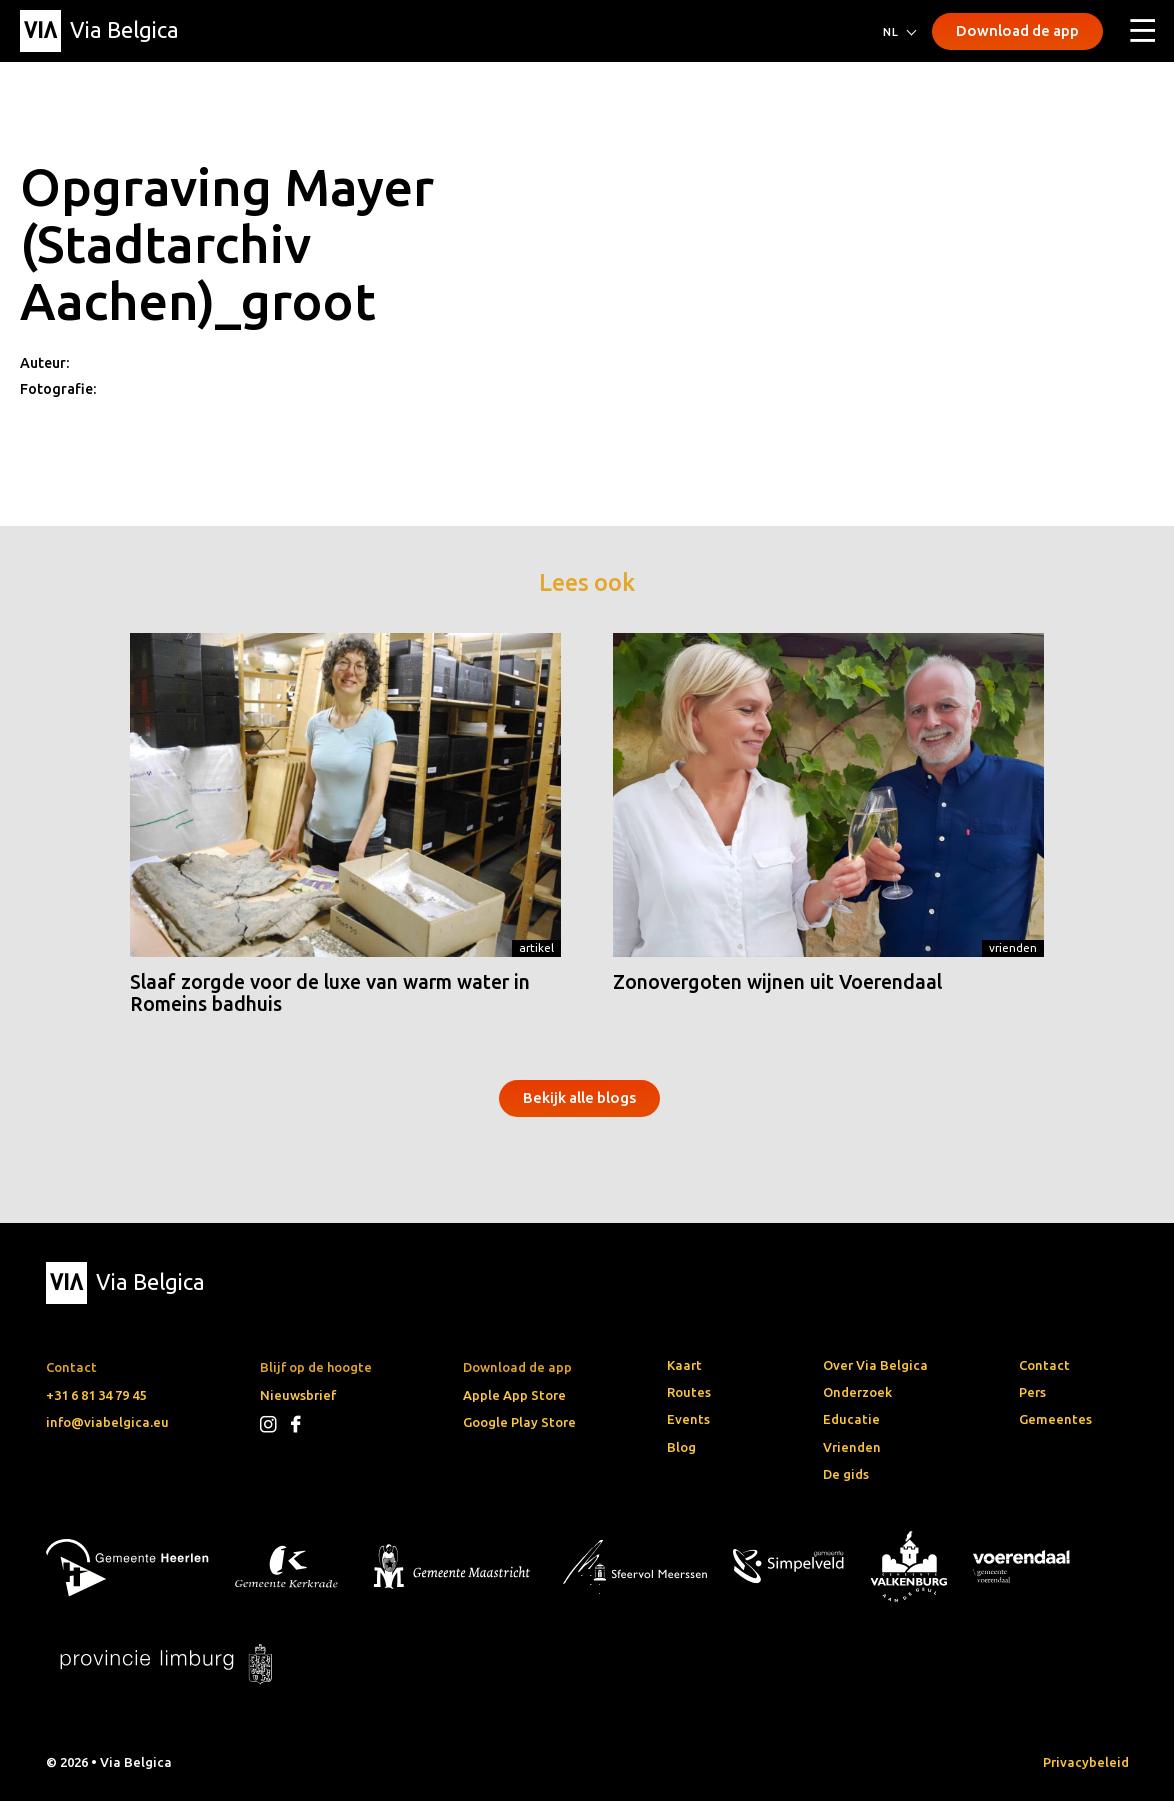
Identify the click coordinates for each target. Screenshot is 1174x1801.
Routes (689, 1392)
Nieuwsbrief (298, 1395)
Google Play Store (519, 1422)
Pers (1032, 1392)
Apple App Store (514, 1395)
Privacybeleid (1086, 1762)
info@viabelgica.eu (107, 1422)
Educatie (851, 1419)
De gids (846, 1474)
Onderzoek (857, 1392)
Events (688, 1419)
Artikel (536, 947)
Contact (1044, 1365)
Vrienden (1013, 947)
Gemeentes (1055, 1419)
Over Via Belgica (875, 1365)
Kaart (684, 1365)
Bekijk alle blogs (579, 1097)
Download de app (1017, 30)
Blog (681, 1447)
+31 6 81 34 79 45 (96, 1395)
